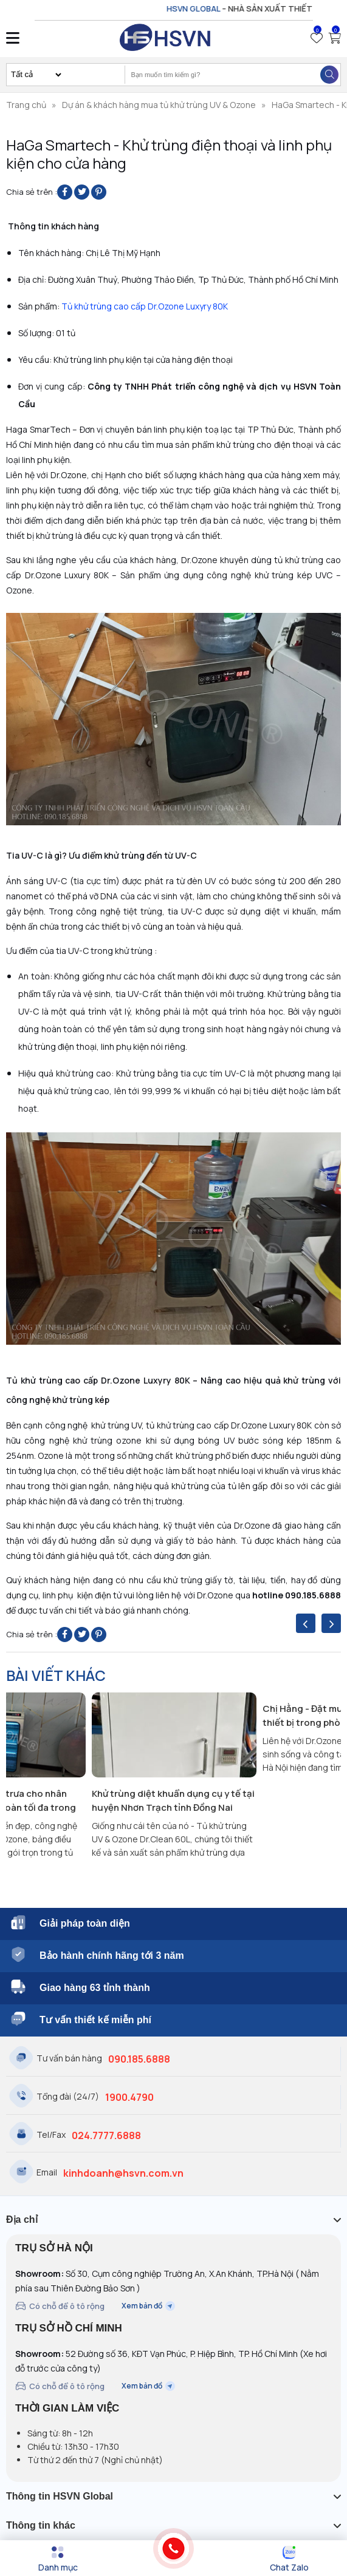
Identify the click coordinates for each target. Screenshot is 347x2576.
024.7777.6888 (106, 2135)
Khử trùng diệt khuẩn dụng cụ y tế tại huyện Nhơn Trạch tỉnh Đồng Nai (173, 1800)
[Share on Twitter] (81, 192)
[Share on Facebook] (64, 192)
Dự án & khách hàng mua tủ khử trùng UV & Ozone (159, 104)
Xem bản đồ (148, 2306)
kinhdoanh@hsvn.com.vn (123, 2173)
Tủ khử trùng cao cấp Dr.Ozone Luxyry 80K (144, 306)
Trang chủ (26, 104)
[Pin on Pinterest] (98, 192)
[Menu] (57, 2559)
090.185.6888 (139, 2059)
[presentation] (305, 1623)
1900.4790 (129, 2097)
